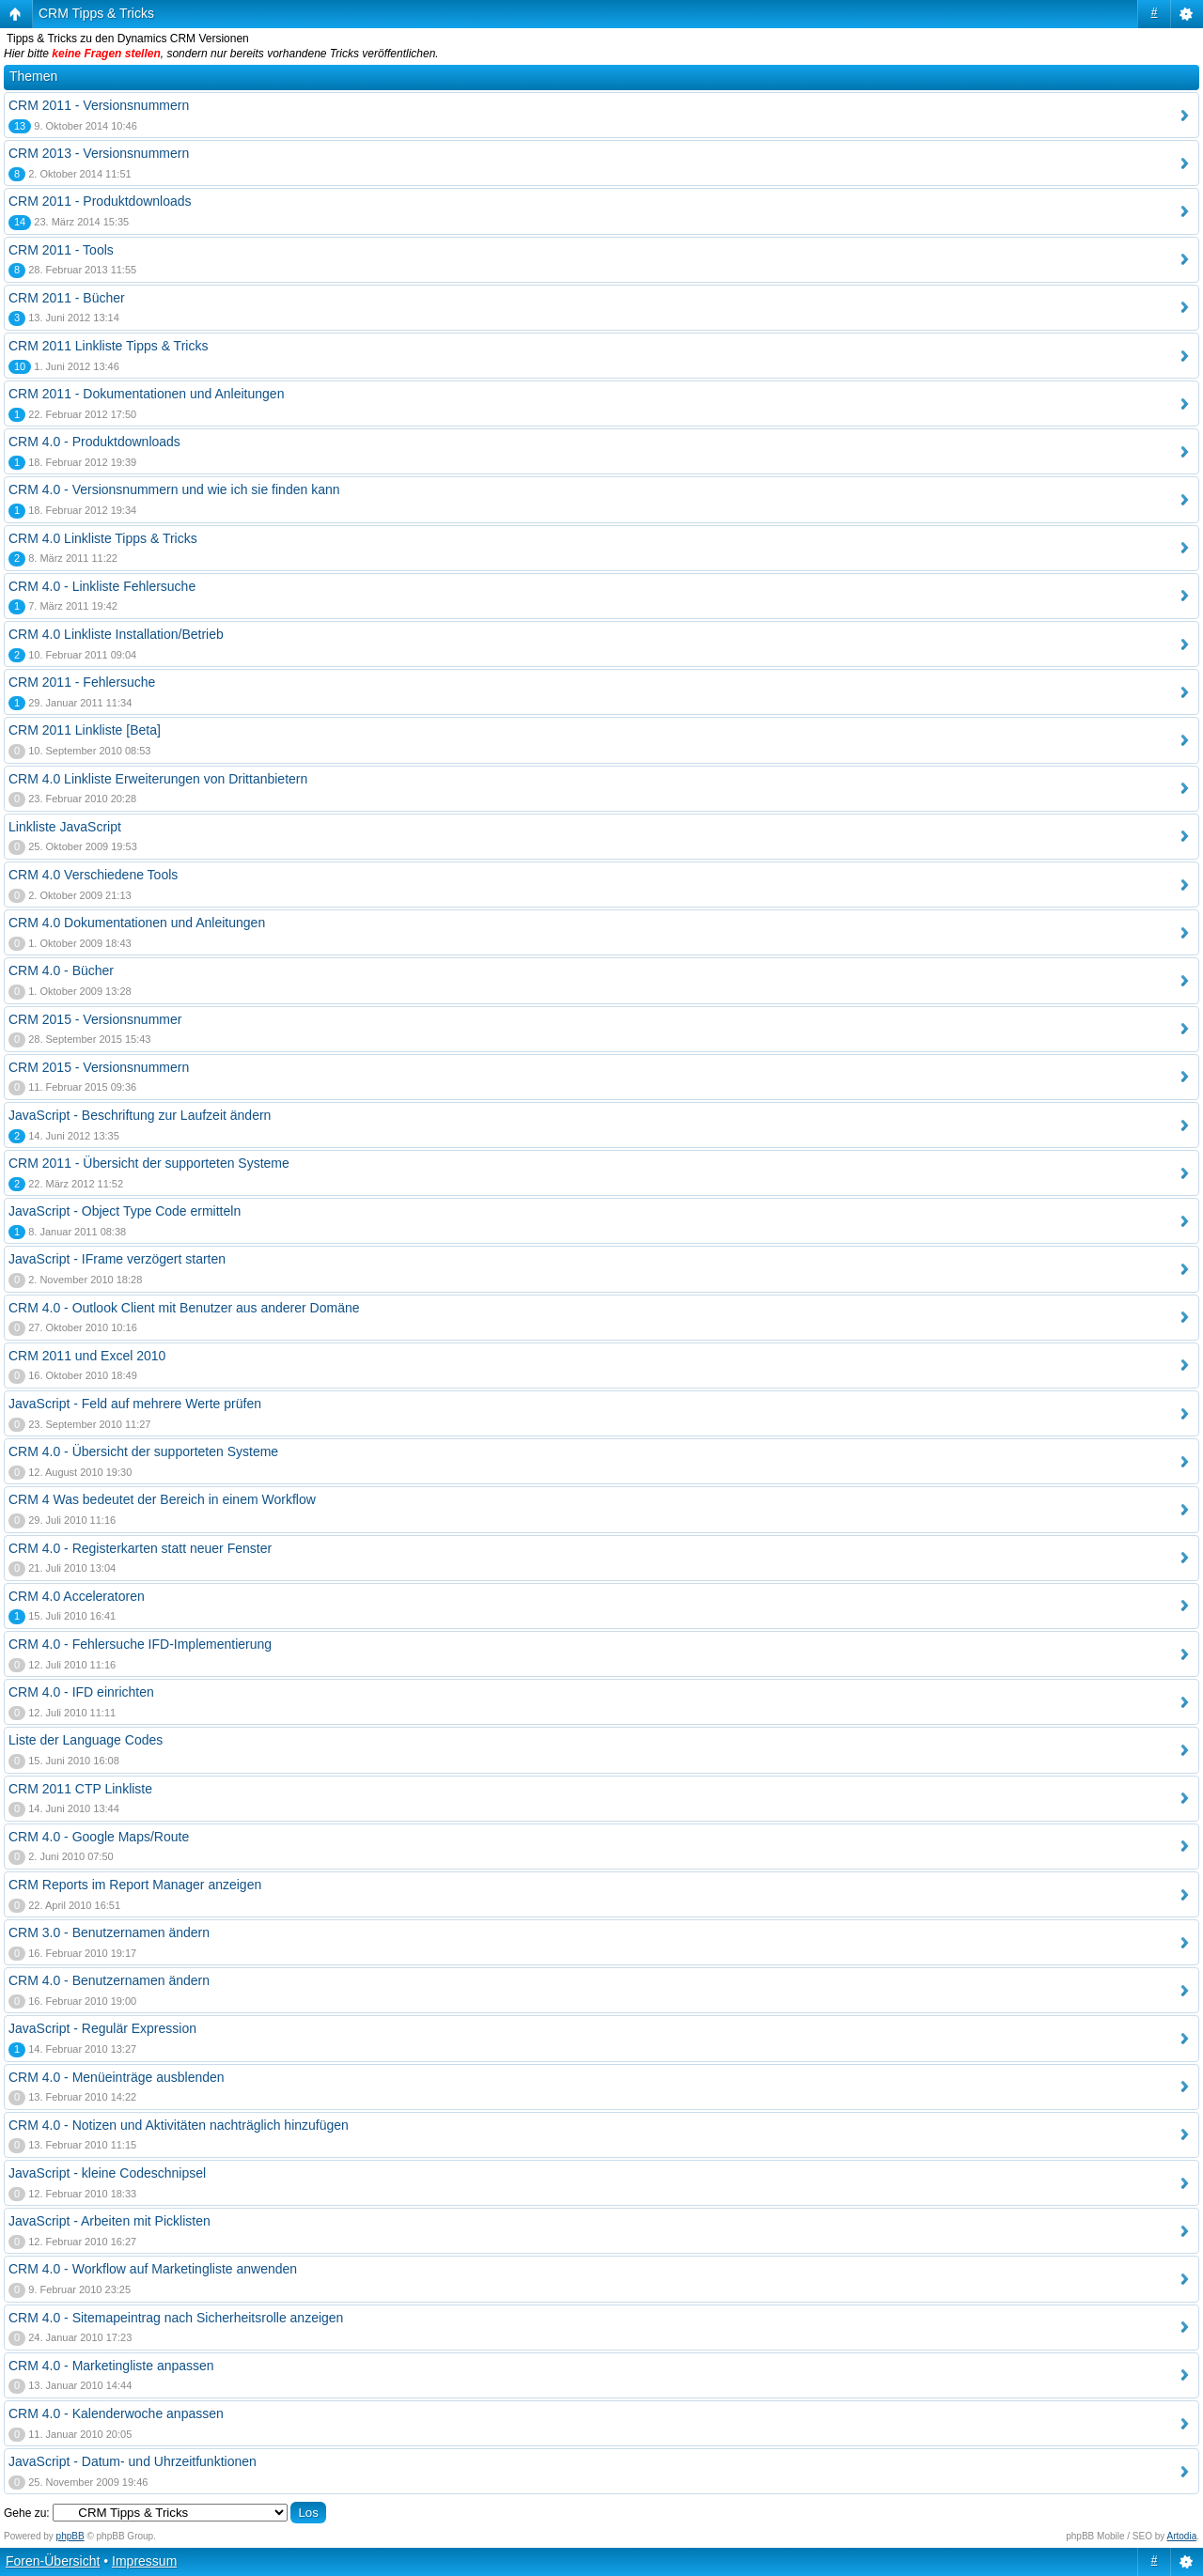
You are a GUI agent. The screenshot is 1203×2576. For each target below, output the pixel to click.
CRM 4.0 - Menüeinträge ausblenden (116, 2077)
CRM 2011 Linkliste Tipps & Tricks (108, 345)
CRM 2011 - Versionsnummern (98, 105)
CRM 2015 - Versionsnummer (94, 1019)
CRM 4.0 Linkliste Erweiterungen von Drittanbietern (157, 778)
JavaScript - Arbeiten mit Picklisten (109, 2220)
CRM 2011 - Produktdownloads (100, 201)
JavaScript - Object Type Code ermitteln (124, 1210)
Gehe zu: (27, 2513)
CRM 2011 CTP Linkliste (80, 1788)
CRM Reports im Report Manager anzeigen (134, 1884)
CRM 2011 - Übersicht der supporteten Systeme (148, 1163)
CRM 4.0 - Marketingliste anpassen (111, 2365)
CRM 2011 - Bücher (66, 297)
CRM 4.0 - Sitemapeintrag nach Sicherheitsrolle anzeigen (175, 2317)
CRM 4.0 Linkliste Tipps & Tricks (102, 538)
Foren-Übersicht (53, 2560)
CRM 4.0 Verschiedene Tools (93, 874)
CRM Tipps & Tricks (96, 13)
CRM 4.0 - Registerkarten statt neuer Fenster (140, 1548)
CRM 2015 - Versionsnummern (98, 1067)
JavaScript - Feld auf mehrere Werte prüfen (134, 1403)
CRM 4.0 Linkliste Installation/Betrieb (116, 634)
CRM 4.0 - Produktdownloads (94, 441)
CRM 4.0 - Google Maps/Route (98, 1836)
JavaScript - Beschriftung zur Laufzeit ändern (139, 1115)
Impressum (144, 2560)
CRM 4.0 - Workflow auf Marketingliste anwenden (152, 2268)
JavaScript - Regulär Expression (102, 2028)
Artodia (1182, 2536)
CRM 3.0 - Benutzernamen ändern (109, 1932)
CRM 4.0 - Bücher (61, 970)
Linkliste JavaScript (64, 826)
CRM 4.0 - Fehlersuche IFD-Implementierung (140, 1644)
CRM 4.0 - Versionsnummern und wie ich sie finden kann (174, 489)
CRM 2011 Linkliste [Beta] (84, 729)
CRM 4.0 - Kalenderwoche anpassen (116, 2413)
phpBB (70, 2536)
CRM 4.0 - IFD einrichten (81, 1691)
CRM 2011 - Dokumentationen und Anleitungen (146, 393)
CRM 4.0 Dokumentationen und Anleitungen (136, 922)
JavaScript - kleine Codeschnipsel (107, 2172)
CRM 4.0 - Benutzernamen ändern (109, 1980)
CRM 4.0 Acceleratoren (76, 1596)
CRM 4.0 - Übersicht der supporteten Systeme (143, 1451)
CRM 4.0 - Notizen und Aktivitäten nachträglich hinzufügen (178, 2125)
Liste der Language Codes (85, 1739)
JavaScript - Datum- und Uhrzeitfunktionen (132, 2461)
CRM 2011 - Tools (61, 249)
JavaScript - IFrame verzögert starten (117, 1258)
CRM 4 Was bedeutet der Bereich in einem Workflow (162, 1499)
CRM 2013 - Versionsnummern (98, 153)
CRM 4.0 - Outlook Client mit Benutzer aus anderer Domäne (184, 1307)
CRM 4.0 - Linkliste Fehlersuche (101, 586)
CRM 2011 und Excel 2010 (86, 1355)
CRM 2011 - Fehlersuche (81, 682)
